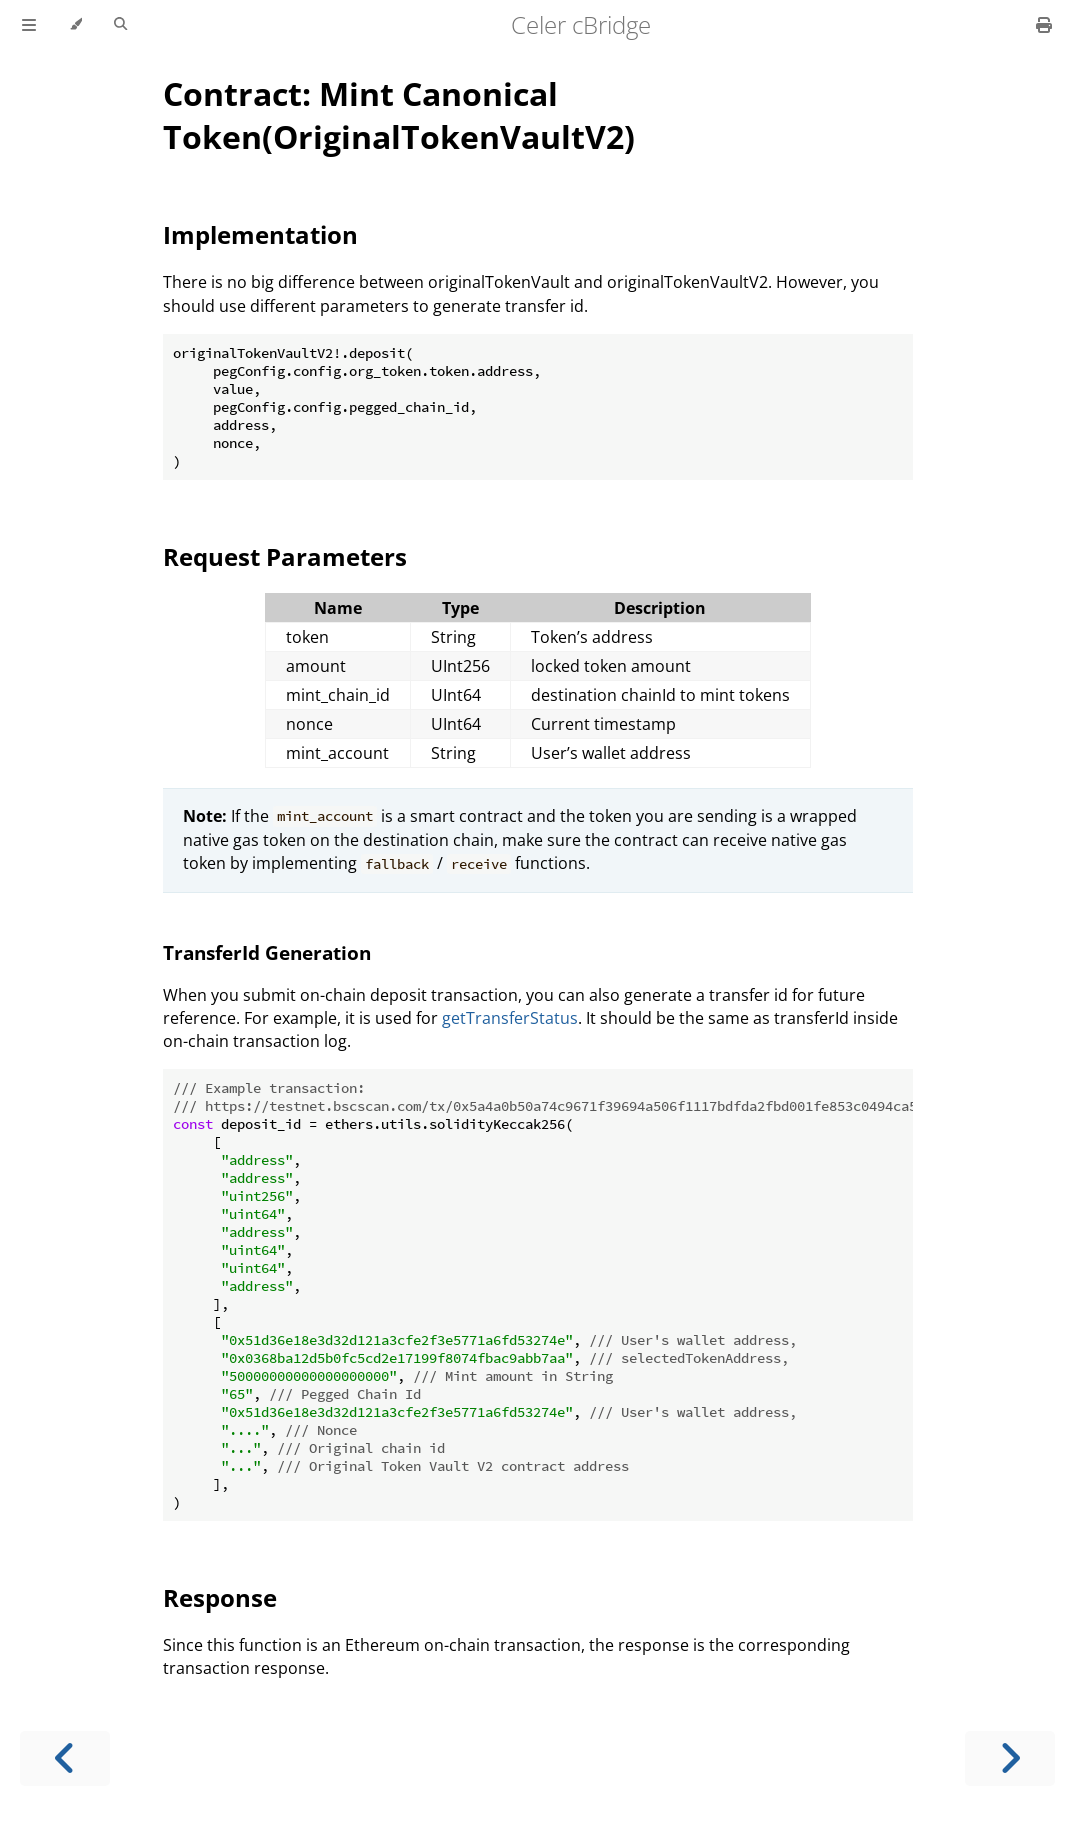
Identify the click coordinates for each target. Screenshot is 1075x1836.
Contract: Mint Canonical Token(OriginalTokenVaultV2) (399, 115)
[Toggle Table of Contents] (29, 25)
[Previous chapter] (65, 1758)
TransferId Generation (267, 952)
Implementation (260, 234)
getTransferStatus (510, 1018)
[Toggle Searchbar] (120, 25)
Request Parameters (285, 556)
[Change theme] (75, 25)
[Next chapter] (1010, 1758)
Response (220, 1597)
